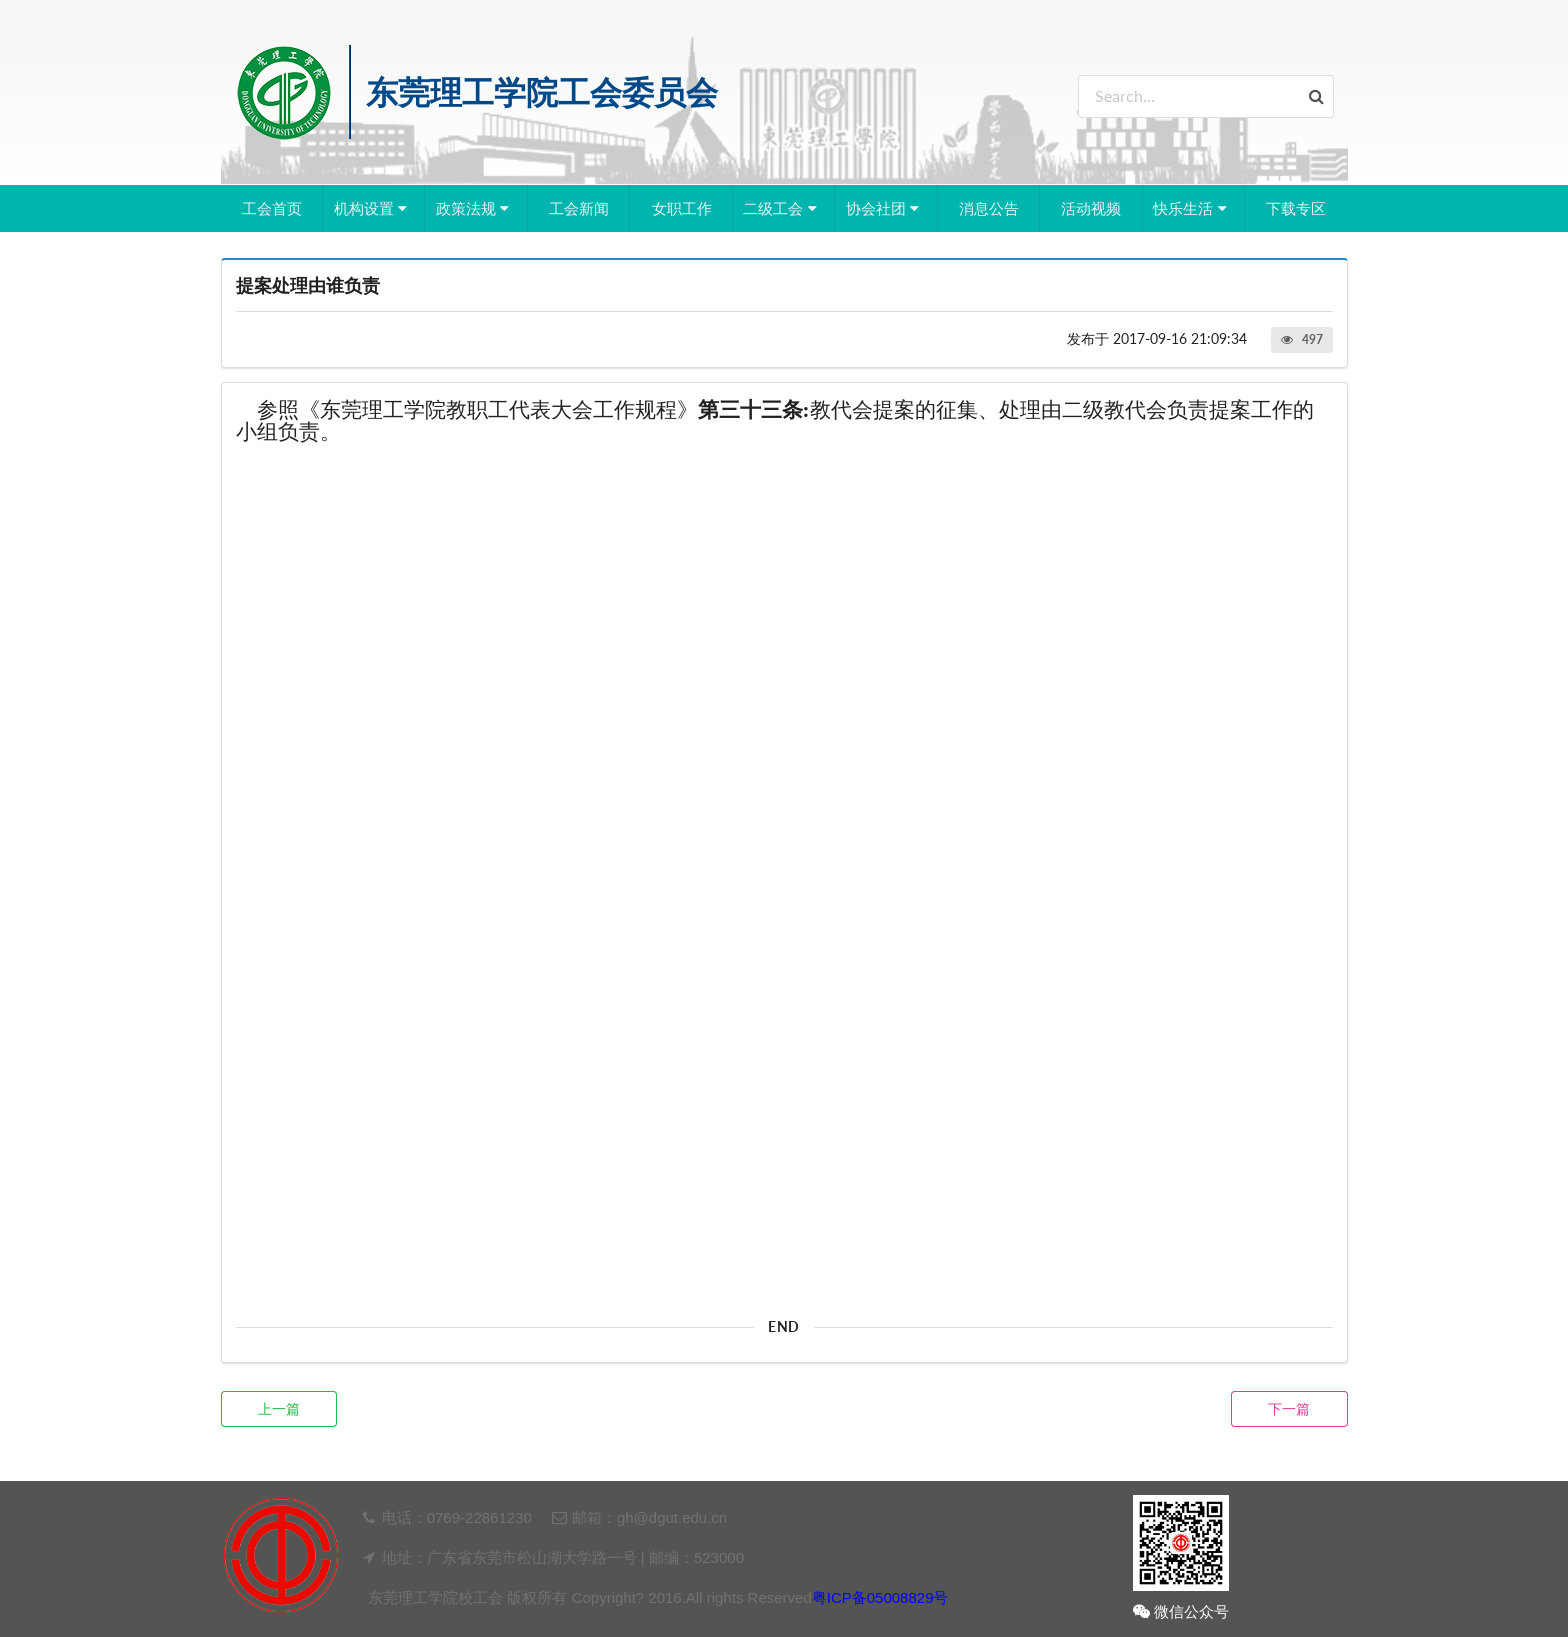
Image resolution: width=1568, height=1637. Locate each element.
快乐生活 (1192, 208)
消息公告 (989, 208)
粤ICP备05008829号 (880, 1597)
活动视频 (1091, 208)
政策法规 (475, 208)
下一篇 (1289, 1408)
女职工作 (682, 208)
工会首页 (272, 208)
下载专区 (1296, 208)
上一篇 (279, 1408)
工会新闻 (579, 208)
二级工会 (782, 208)
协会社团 (885, 208)
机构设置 (373, 208)
